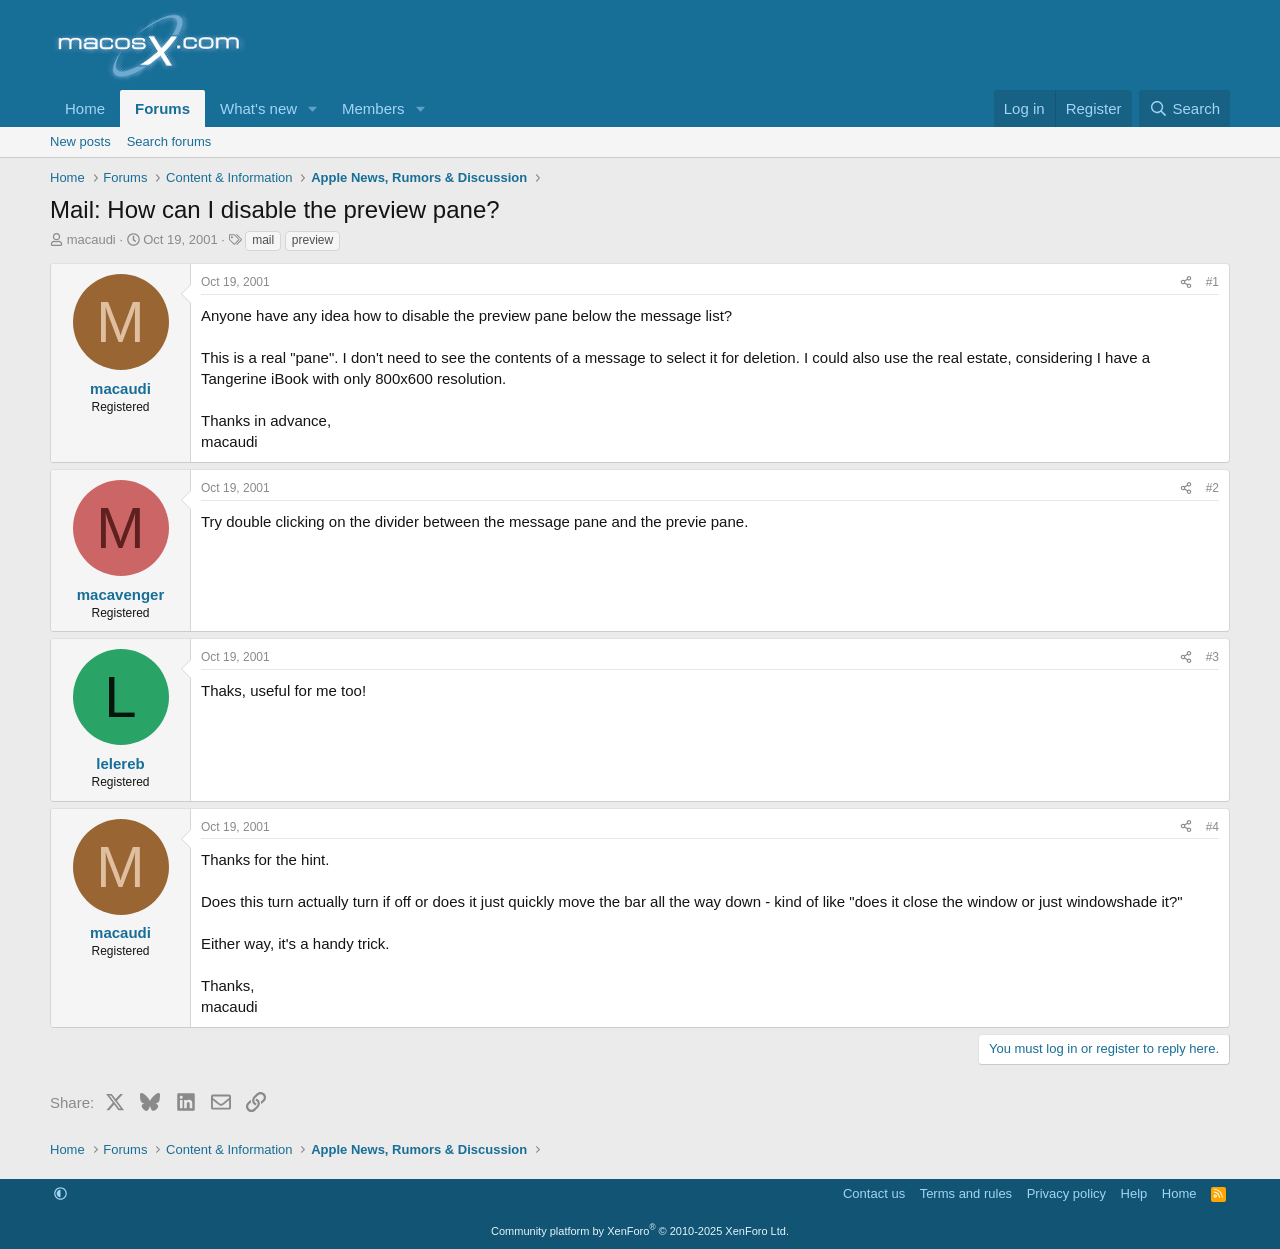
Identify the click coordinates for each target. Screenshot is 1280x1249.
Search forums (169, 141)
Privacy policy (1066, 1193)
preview (312, 240)
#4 (1212, 827)
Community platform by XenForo (640, 1231)
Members (373, 108)
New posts (80, 141)
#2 (1212, 488)
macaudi (91, 239)
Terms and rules (966, 1193)
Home (85, 108)
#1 (1212, 282)
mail (263, 240)
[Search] (1184, 108)
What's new (258, 108)
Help (1134, 1193)
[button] (313, 108)
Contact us (874, 1193)
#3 (1212, 657)
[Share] (1186, 282)
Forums (162, 108)
